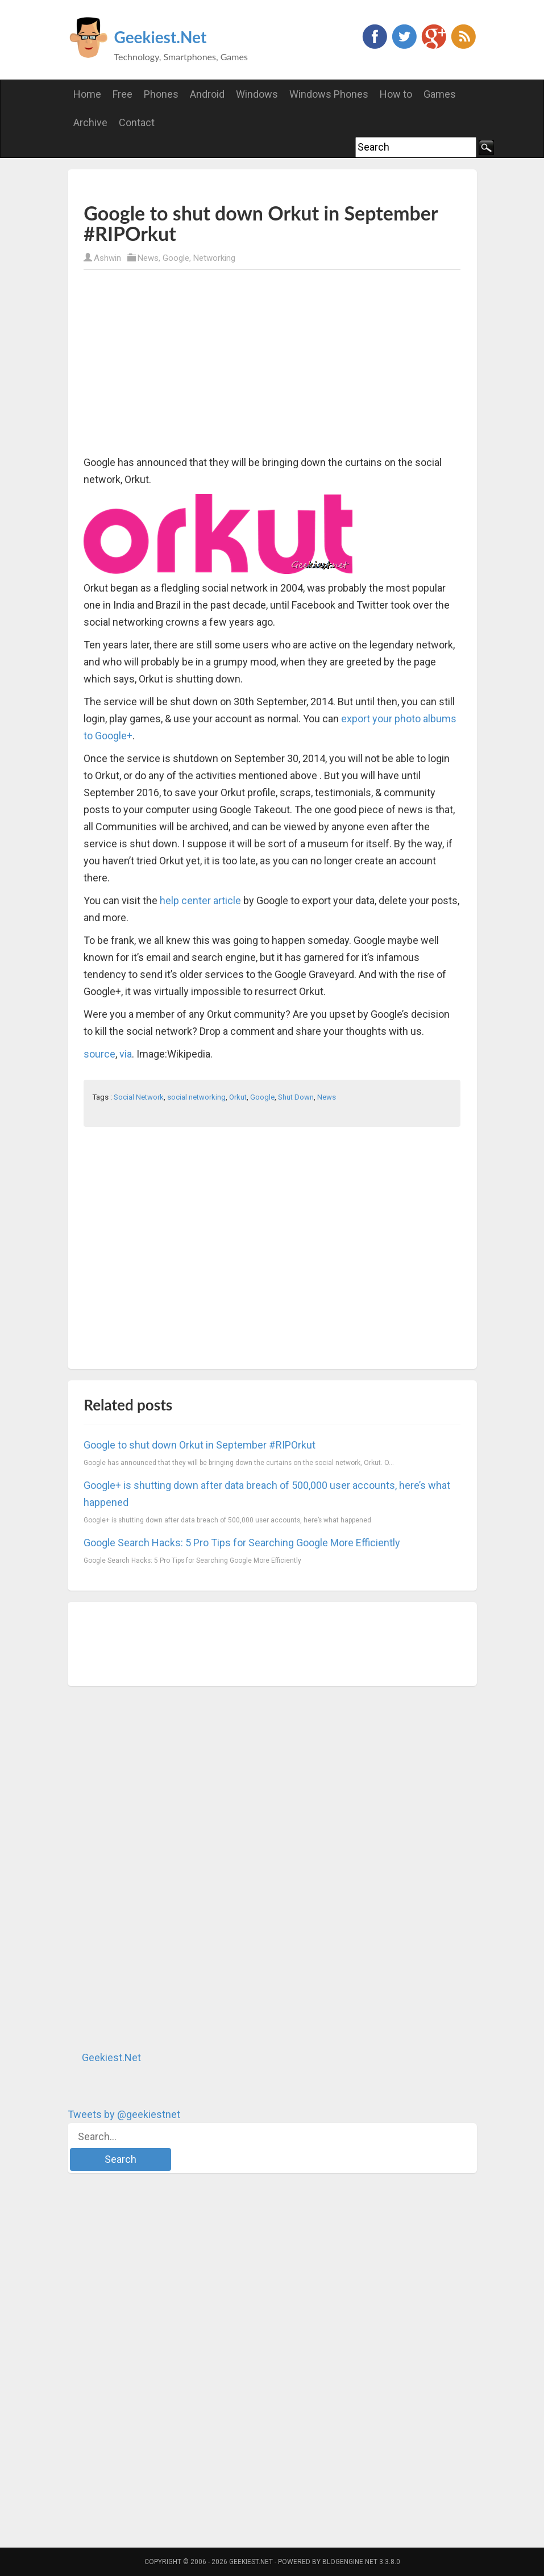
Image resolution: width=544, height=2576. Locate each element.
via (125, 1054)
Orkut (238, 1097)
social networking (196, 1097)
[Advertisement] (217, 185)
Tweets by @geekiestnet (124, 2114)
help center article (200, 900)
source (99, 1054)
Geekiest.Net (160, 37)
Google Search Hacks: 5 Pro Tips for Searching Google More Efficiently (242, 1543)
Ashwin (107, 258)
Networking (214, 258)
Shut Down (296, 1097)
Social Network (139, 1097)
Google (176, 258)
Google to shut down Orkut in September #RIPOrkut (199, 1445)
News (148, 258)
